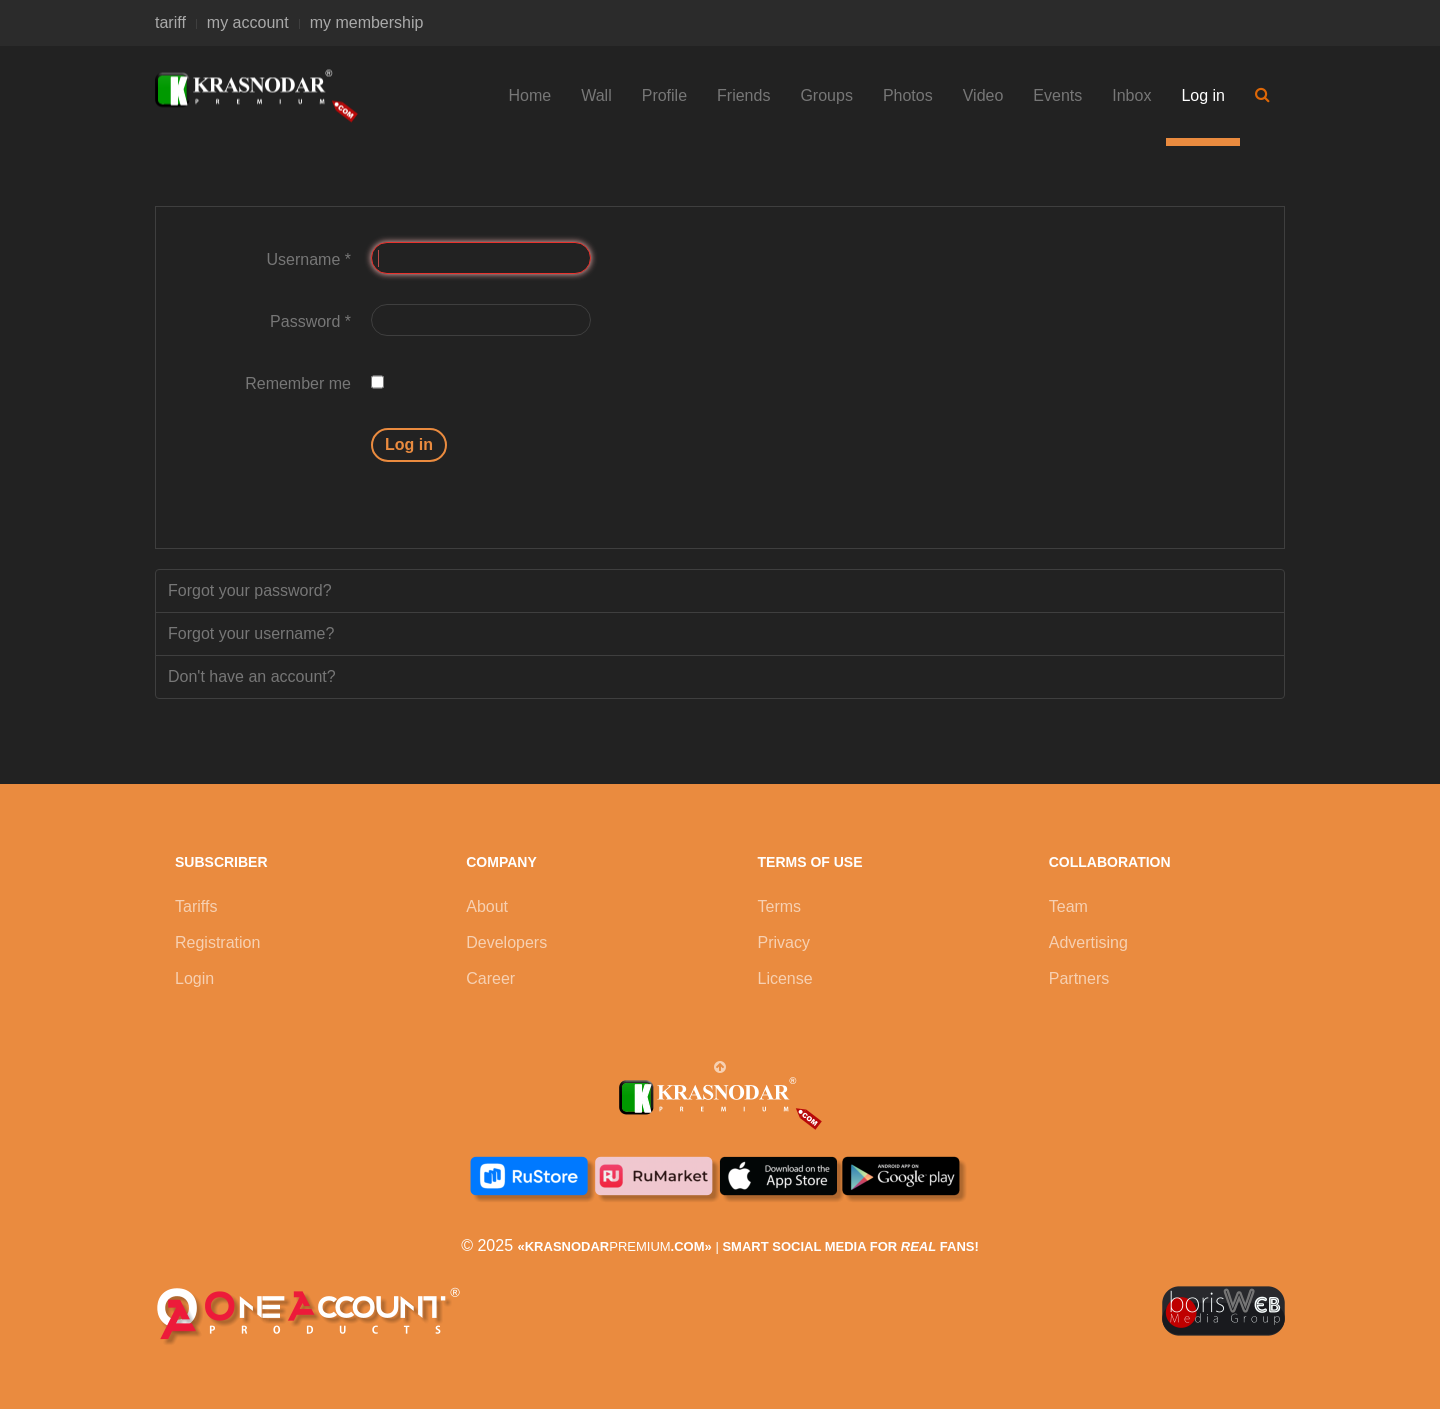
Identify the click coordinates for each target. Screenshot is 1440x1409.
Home (530, 95)
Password (310, 321)
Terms (780, 906)
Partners (1079, 978)
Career (490, 978)
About (487, 906)
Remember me (298, 383)
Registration (217, 942)
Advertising (1088, 942)
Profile (664, 95)
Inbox (1131, 95)
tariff (170, 22)
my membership (367, 22)
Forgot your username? (251, 633)
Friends (743, 95)
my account (248, 22)
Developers (506, 942)
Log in (1203, 95)
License (785, 978)
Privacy (784, 942)
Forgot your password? (250, 590)
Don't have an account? (252, 676)
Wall (596, 95)
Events (1057, 95)
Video (983, 95)
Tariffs (196, 906)
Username (309, 259)
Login (194, 978)
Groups (826, 95)
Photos (908, 95)
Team (1068, 906)
